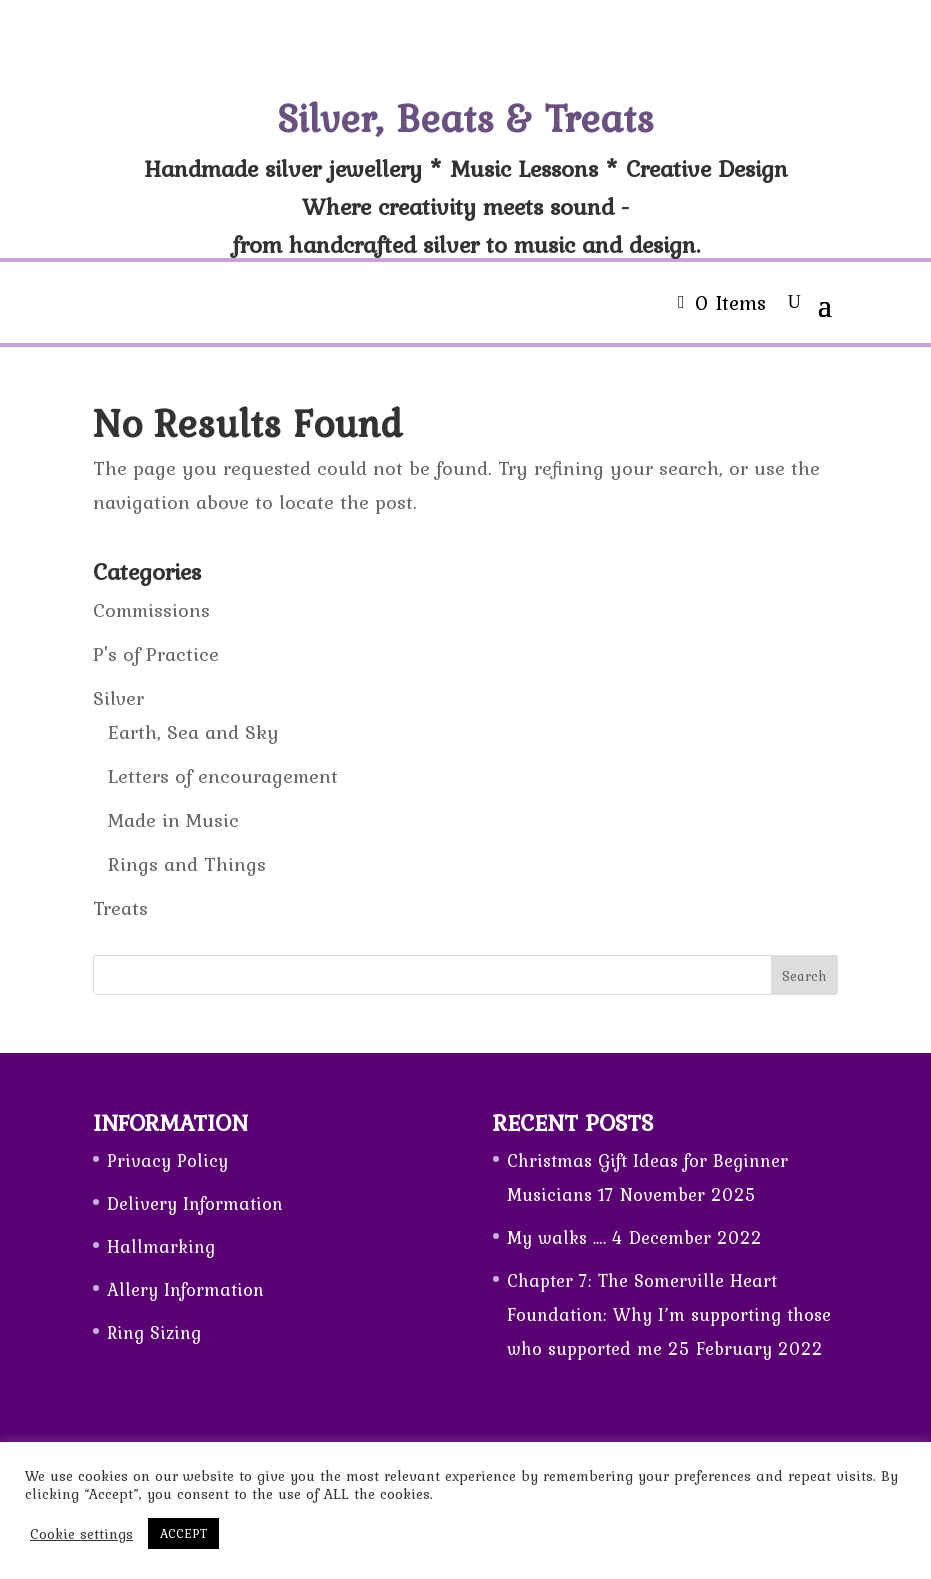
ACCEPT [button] (183, 1533)
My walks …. (556, 1237)
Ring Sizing (154, 1332)
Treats (120, 908)
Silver (118, 698)
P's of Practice (156, 654)
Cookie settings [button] (81, 1534)
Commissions (151, 610)
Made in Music (173, 820)
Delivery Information (195, 1203)
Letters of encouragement (223, 776)
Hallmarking (161, 1246)
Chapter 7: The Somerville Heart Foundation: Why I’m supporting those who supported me (669, 1314)
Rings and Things (187, 864)
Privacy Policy (167, 1160)
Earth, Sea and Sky (193, 732)
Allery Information (185, 1289)
